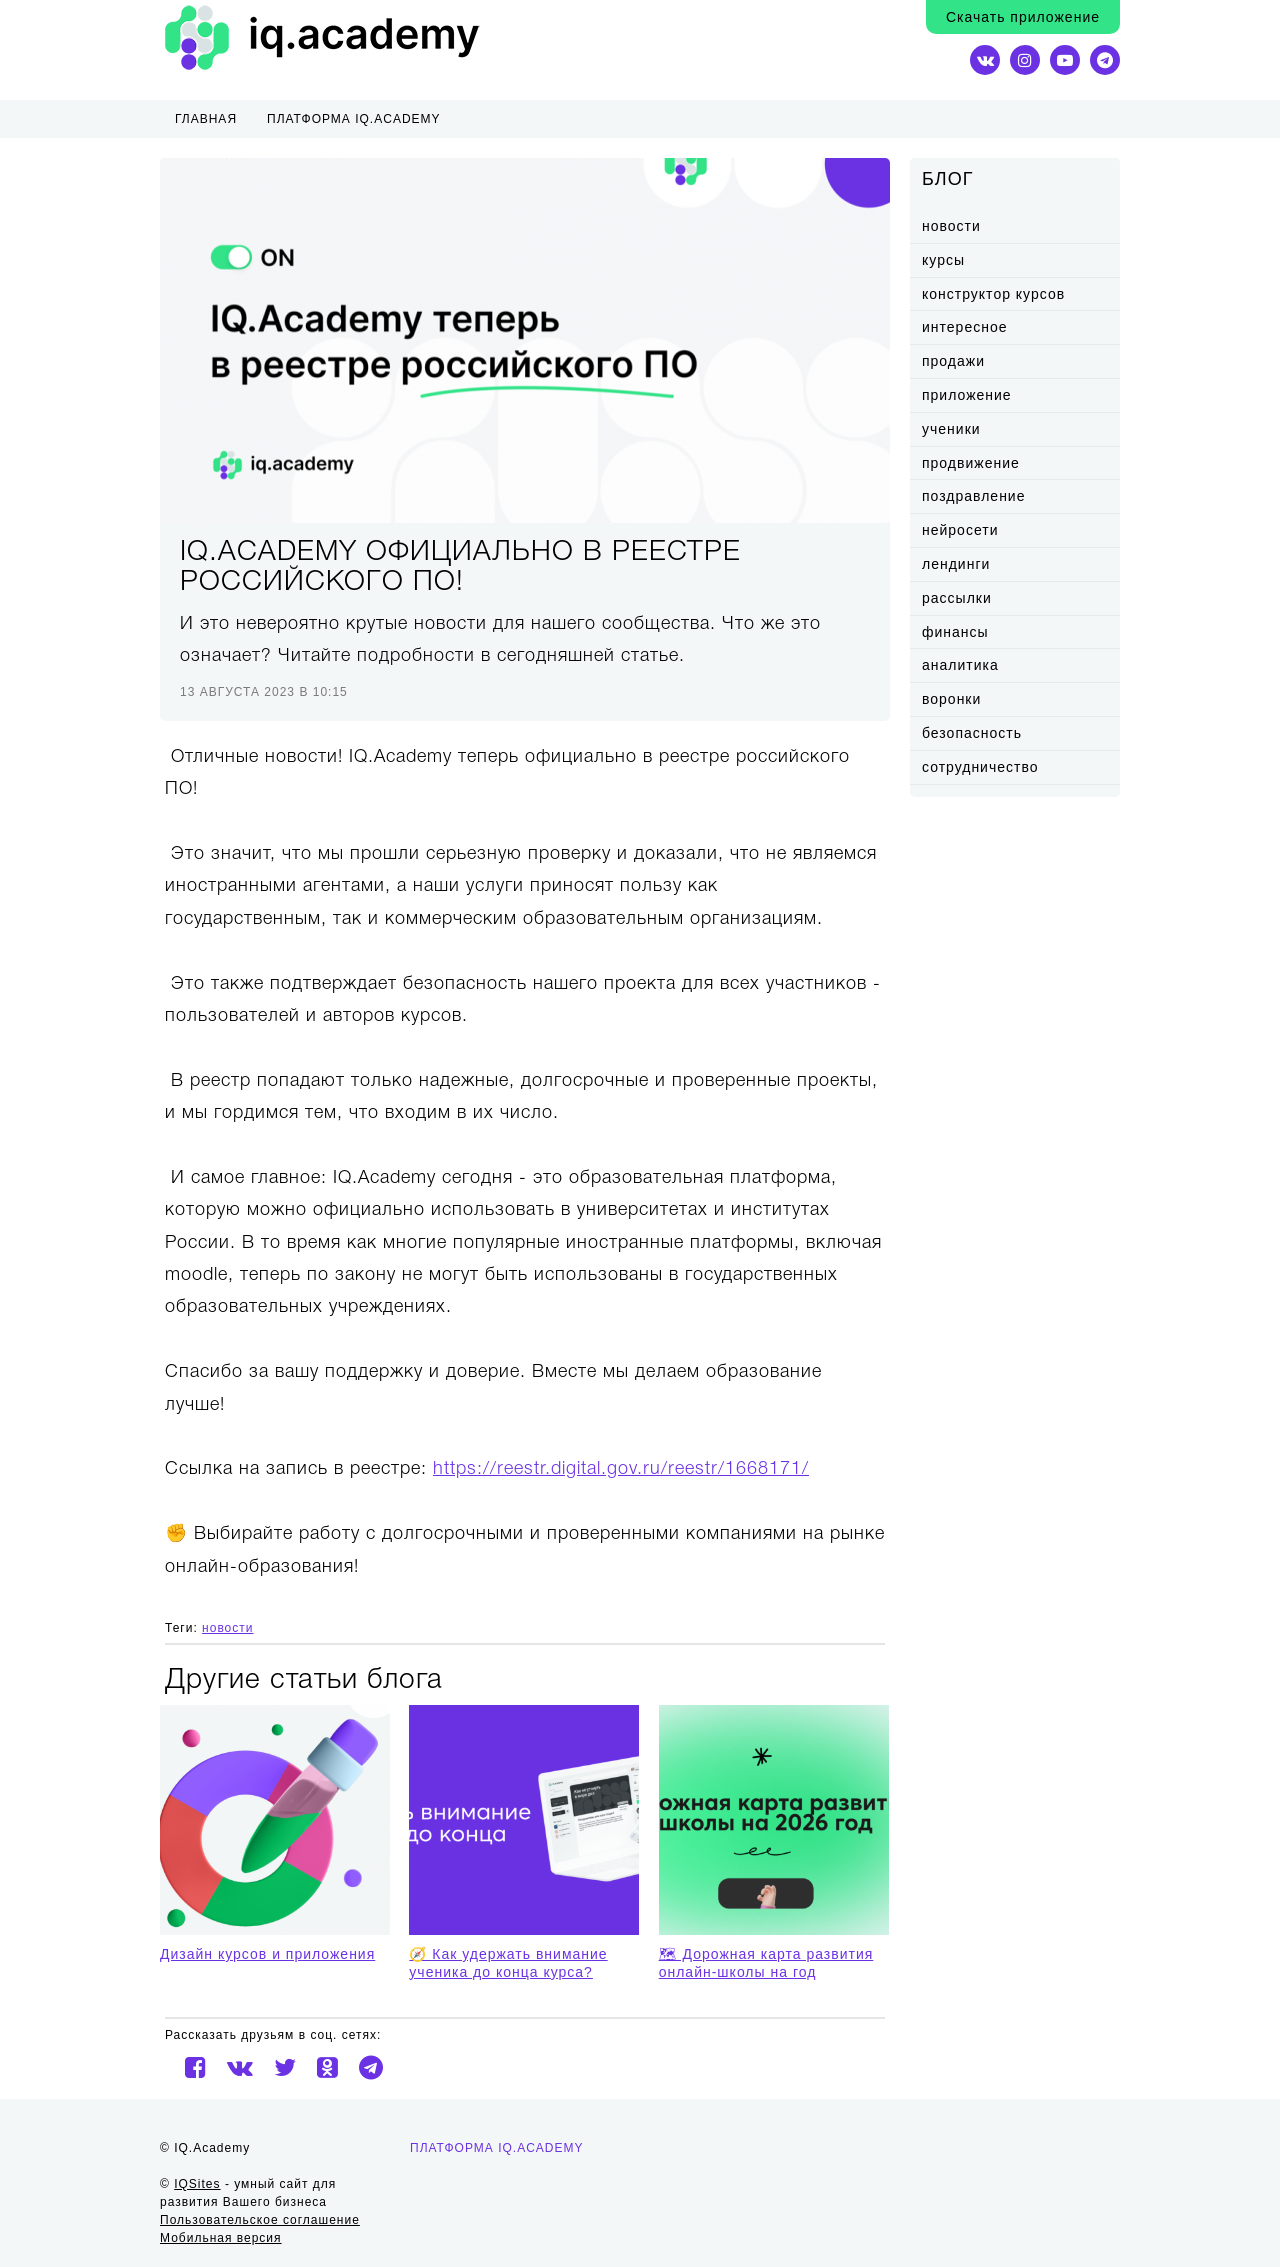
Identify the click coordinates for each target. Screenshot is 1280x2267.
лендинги (956, 564)
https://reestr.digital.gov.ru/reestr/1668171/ (621, 1469)
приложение (967, 395)
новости (951, 226)
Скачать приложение (1023, 17)
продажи (953, 361)
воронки (951, 699)
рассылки (957, 598)
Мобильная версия (221, 2238)
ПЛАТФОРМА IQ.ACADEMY (354, 119)
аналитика (960, 665)
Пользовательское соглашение (260, 2220)
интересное (964, 327)
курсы (943, 260)
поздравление (973, 496)
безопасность (972, 733)
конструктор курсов (993, 294)
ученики (951, 429)
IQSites (197, 2184)
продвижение (971, 463)
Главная (206, 119)
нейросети (960, 530)
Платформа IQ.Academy (497, 2148)
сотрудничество (980, 767)
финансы (955, 632)
